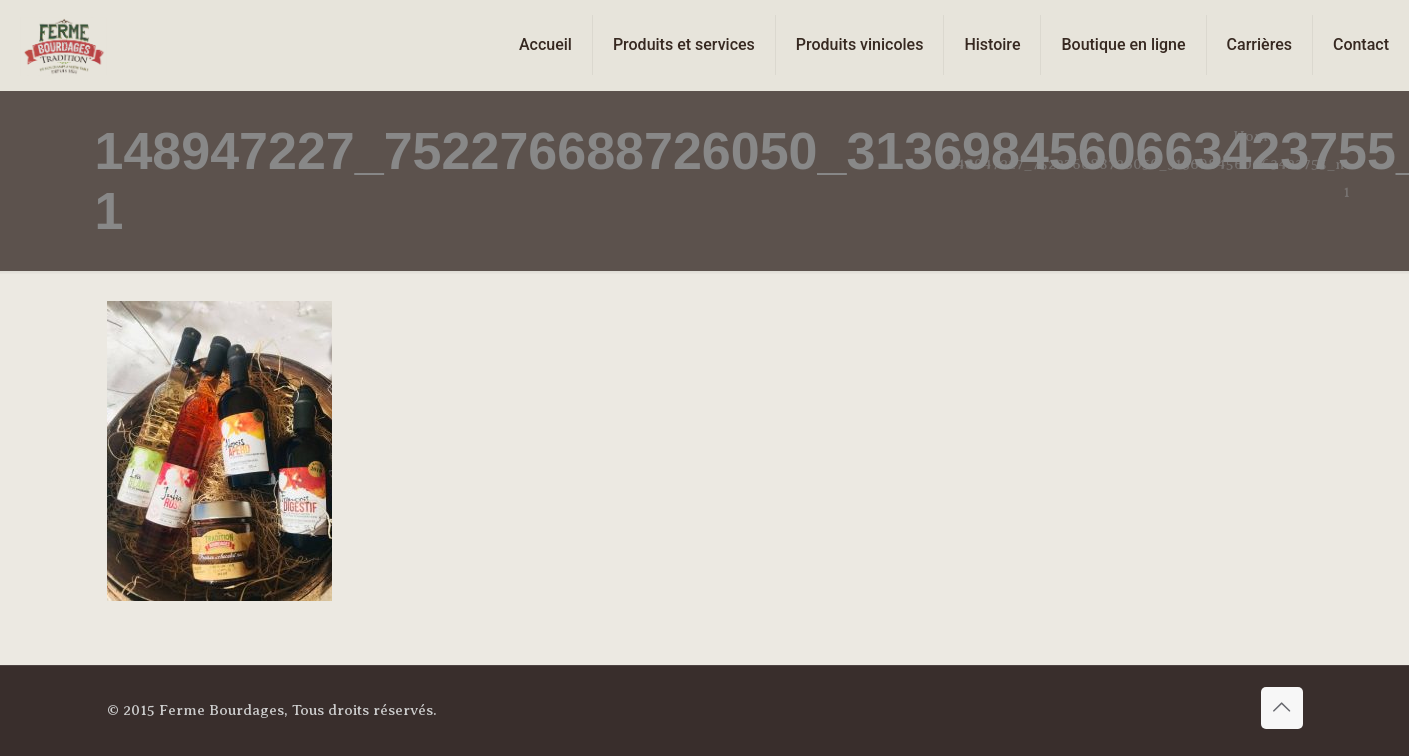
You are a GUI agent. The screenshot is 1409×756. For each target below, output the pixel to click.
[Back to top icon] (1282, 708)
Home (1254, 136)
